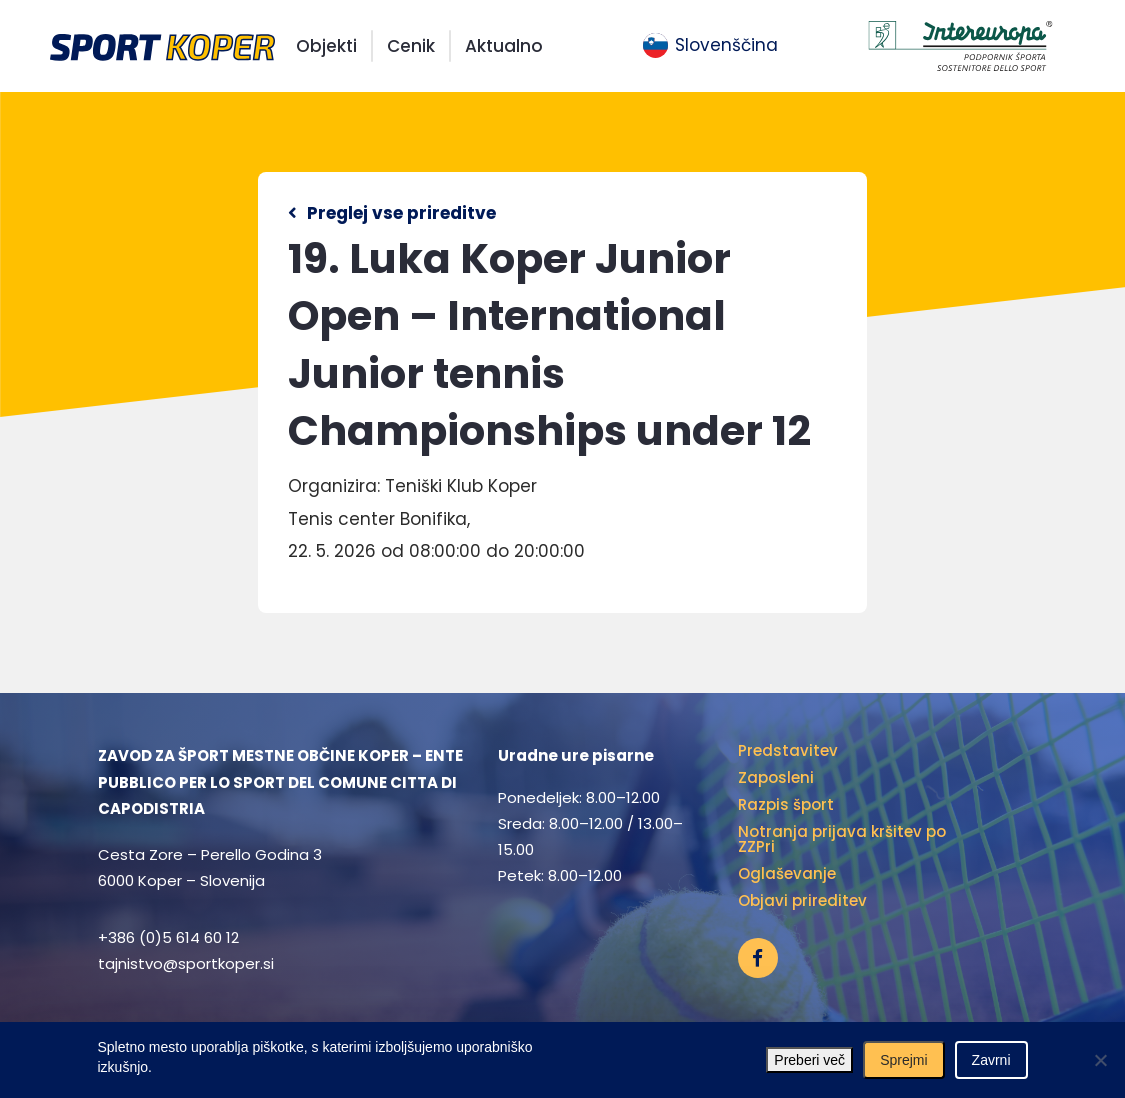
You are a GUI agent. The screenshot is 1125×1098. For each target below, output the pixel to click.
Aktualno (504, 46)
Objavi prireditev (802, 900)
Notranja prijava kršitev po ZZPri (842, 839)
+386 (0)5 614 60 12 (168, 937)
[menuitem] (710, 46)
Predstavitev (788, 750)
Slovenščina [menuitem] (726, 45)
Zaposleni (776, 777)
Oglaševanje (787, 873)
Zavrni (991, 1060)
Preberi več (809, 1060)
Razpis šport (786, 804)
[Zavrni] (1100, 1060)
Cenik (411, 46)
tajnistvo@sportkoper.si (186, 963)
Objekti (326, 46)
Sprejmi (903, 1060)
